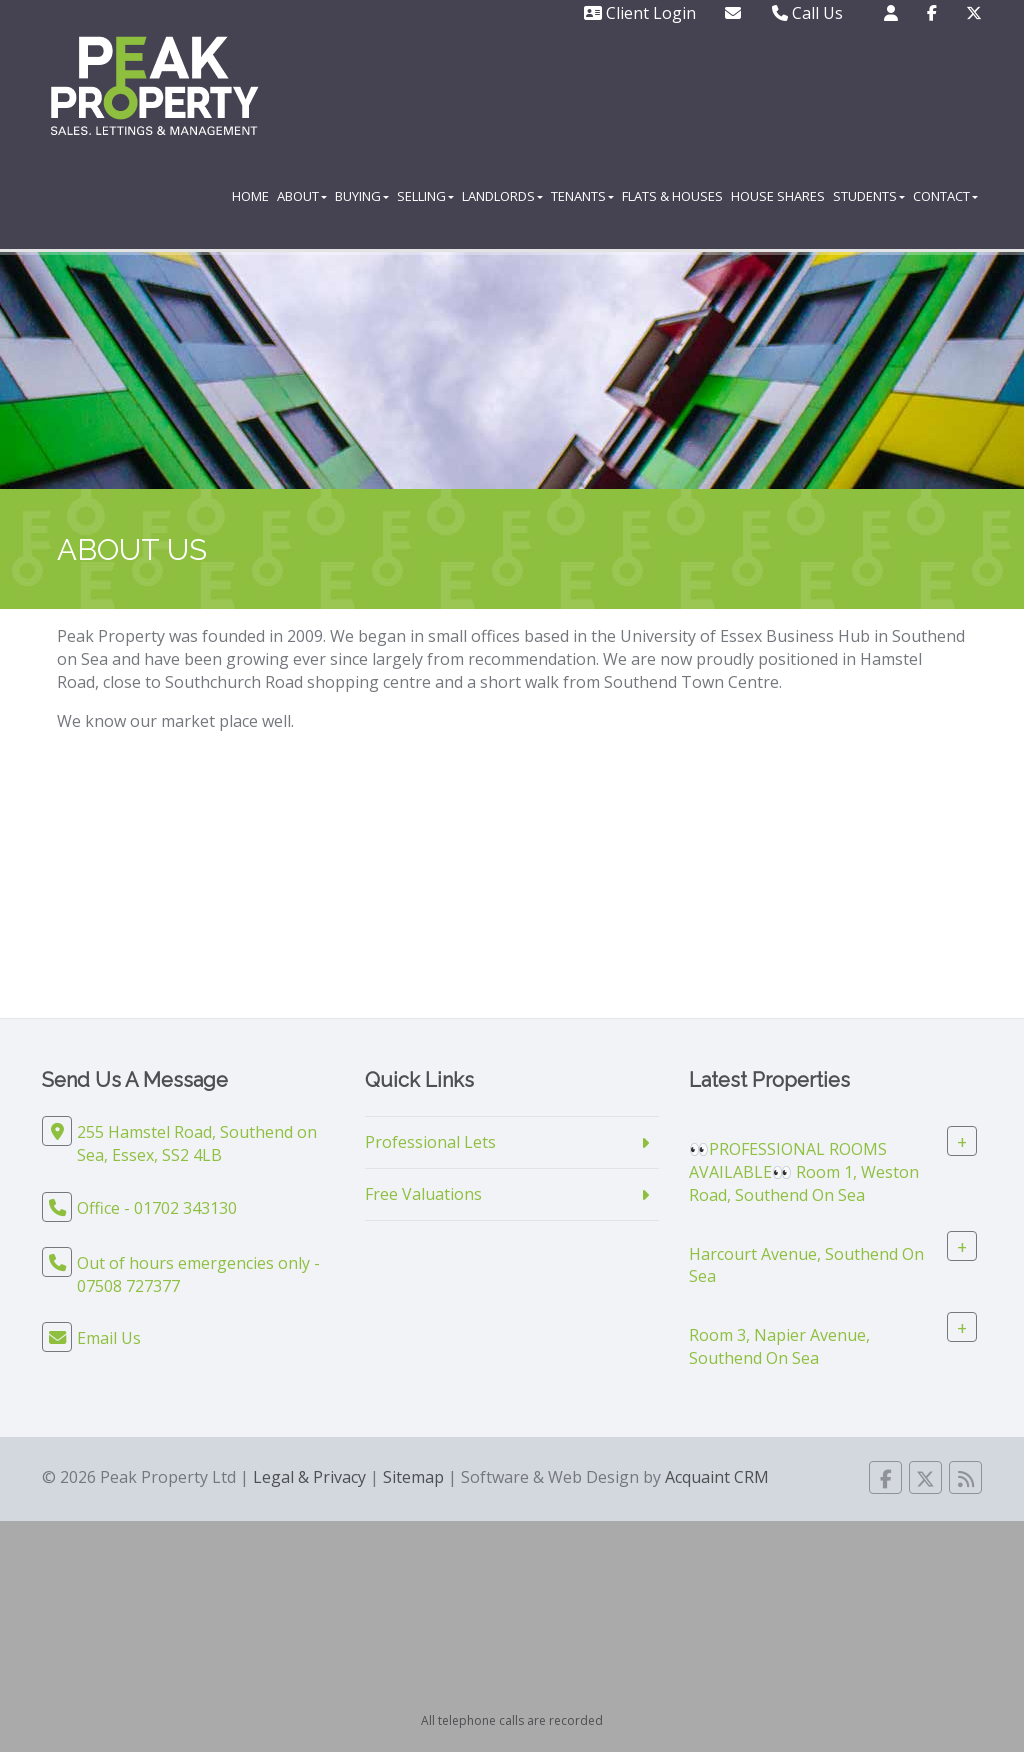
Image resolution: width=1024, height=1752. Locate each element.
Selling (425, 196)
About (302, 196)
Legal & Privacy (309, 1477)
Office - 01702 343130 (157, 1208)
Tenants (582, 196)
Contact (945, 196)
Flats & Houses (672, 196)
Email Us (109, 1338)
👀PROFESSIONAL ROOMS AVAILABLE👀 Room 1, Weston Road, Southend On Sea (804, 1172)
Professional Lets (430, 1142)
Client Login (640, 13)
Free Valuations (423, 1194)
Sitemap (413, 1477)
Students (869, 196)
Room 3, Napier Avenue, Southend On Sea (779, 1346)
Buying (362, 196)
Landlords (502, 196)
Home (250, 196)
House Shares (778, 196)
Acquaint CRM (717, 1477)
